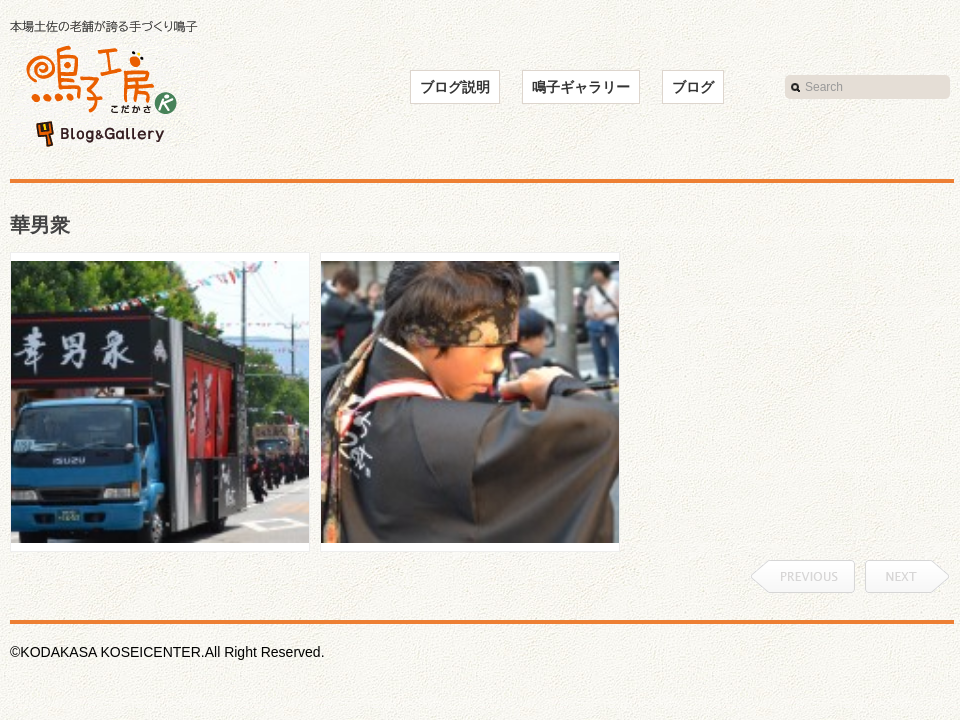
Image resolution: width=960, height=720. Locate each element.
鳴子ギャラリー (581, 87)
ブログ (693, 87)
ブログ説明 (455, 87)
